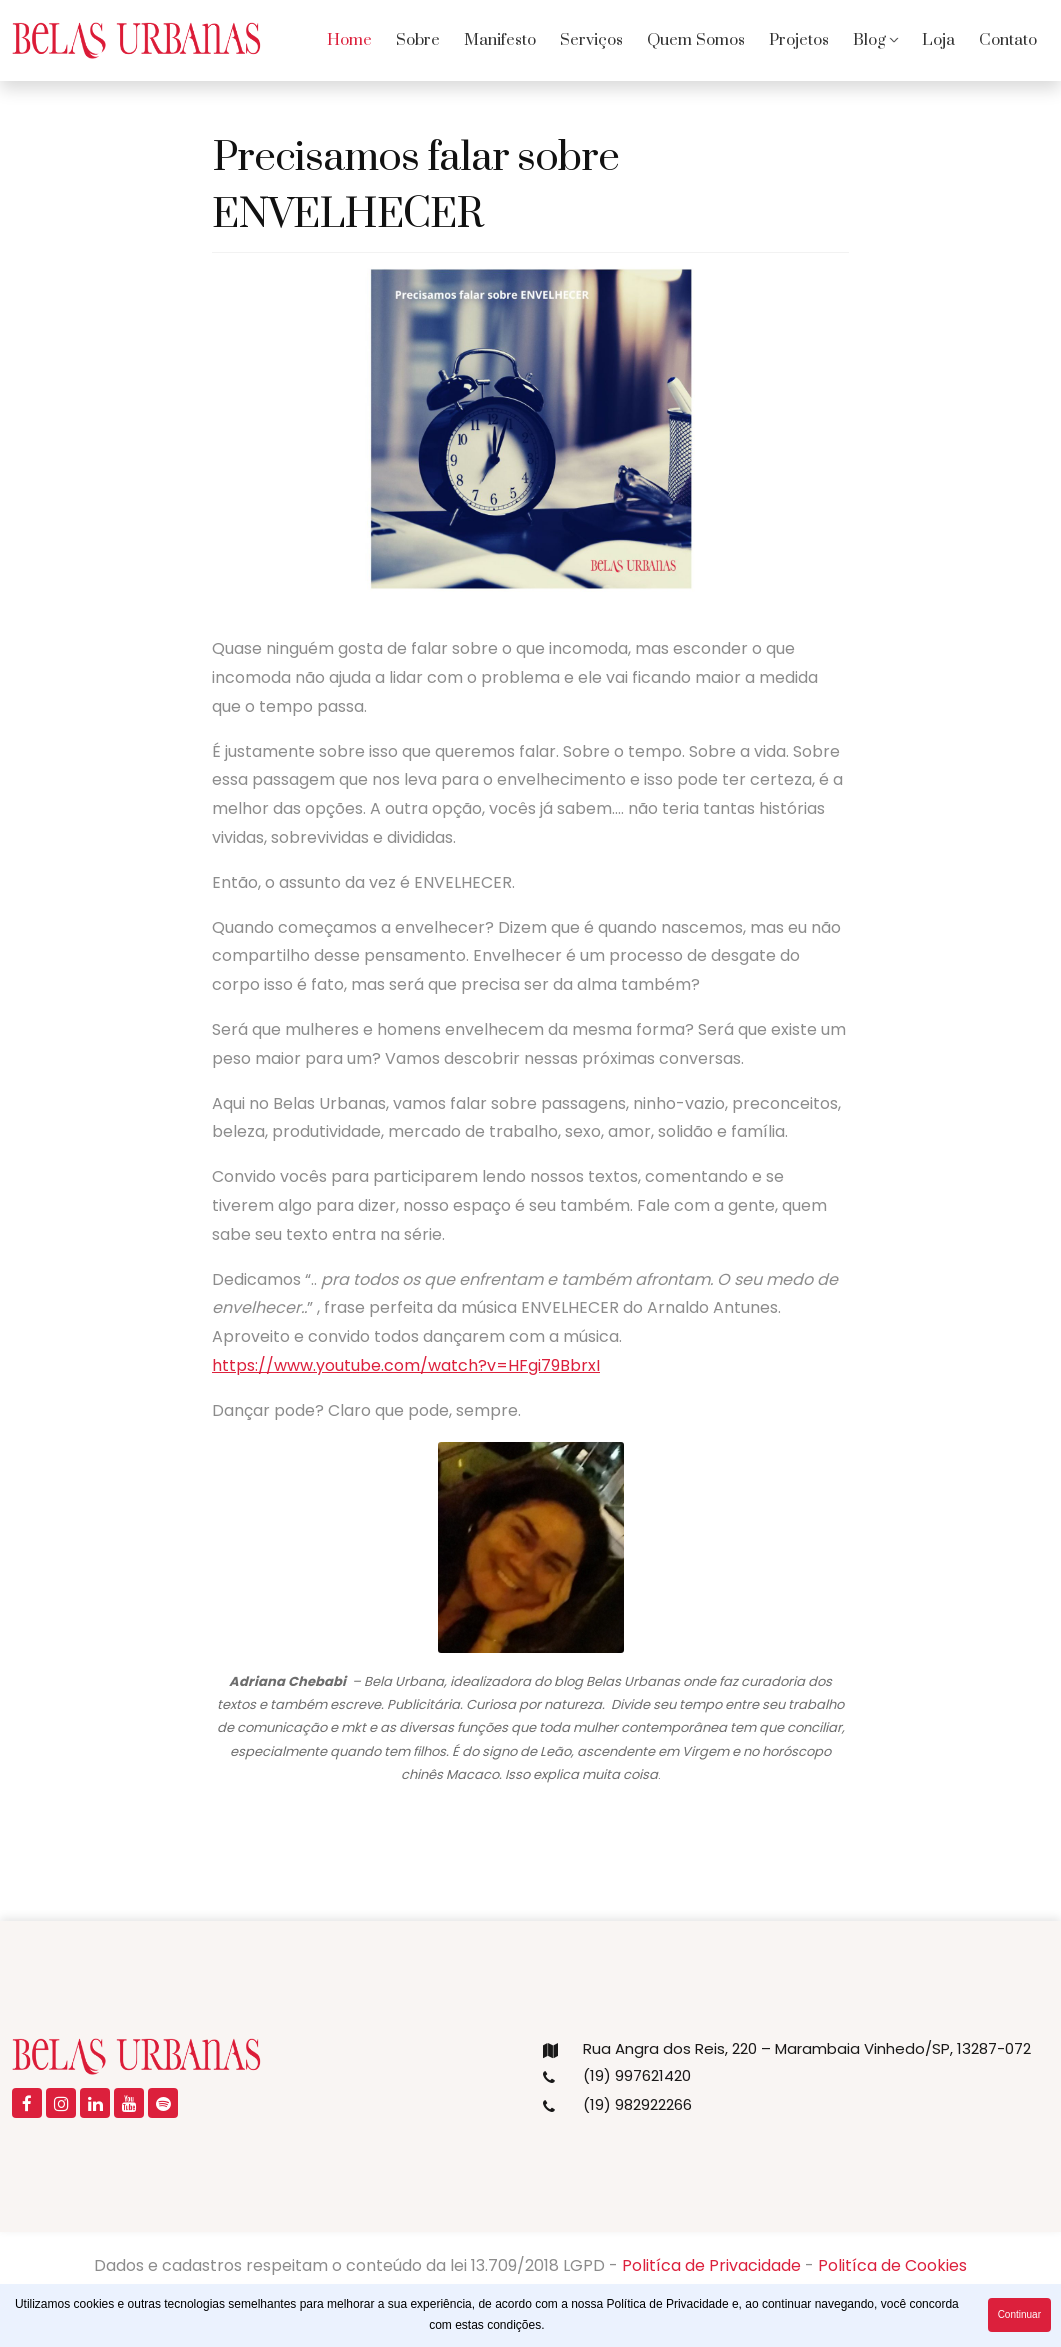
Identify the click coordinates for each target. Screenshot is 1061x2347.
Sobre (418, 40)
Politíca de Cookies (892, 2265)
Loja (938, 40)
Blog (869, 40)
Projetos (799, 40)
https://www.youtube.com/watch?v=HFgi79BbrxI (406, 1365)
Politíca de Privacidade (711, 2265)
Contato (1008, 40)
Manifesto (500, 40)
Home (349, 40)
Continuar (1019, 2314)
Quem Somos (696, 40)
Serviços (591, 40)
